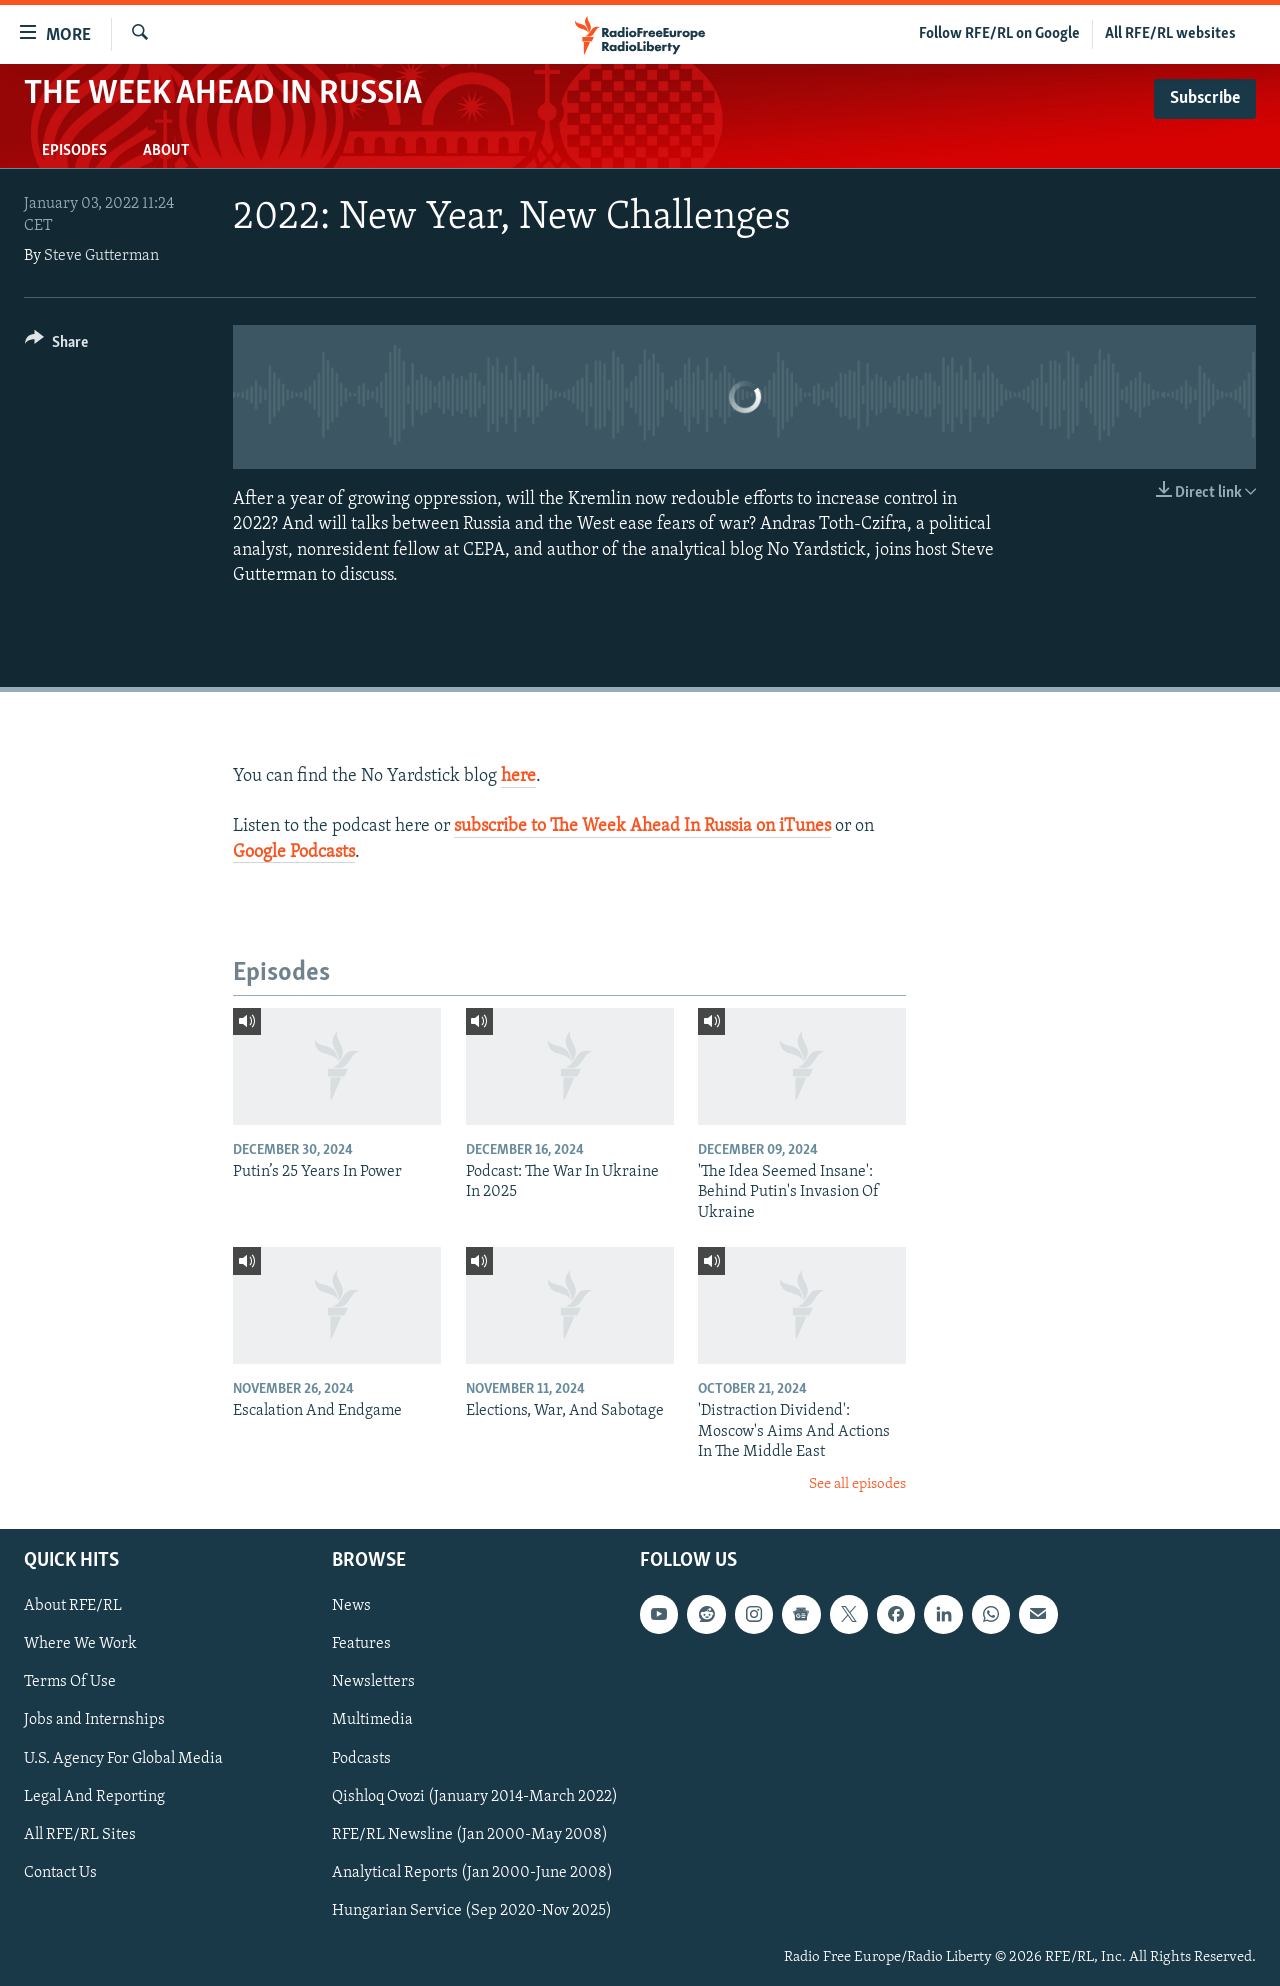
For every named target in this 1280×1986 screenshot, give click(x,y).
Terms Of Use (70, 1682)
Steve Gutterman (101, 256)
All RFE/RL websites (1170, 34)
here (518, 776)
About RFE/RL (73, 1606)
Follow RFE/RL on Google (999, 34)
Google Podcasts (294, 852)
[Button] (56, 345)
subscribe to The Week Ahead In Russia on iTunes (642, 826)
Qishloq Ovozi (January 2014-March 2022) (475, 1797)
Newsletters (373, 1682)
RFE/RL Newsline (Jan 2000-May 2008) (470, 1835)
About (166, 151)
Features (361, 1644)
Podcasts (361, 1759)
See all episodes (857, 1484)
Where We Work (80, 1644)
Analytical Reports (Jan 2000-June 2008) (472, 1873)
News (351, 1606)
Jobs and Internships (94, 1721)
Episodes (74, 151)
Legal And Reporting (94, 1797)
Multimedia (372, 1721)
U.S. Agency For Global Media (123, 1759)
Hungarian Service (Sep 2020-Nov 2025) (472, 1911)
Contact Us (60, 1873)
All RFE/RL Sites (80, 1835)
